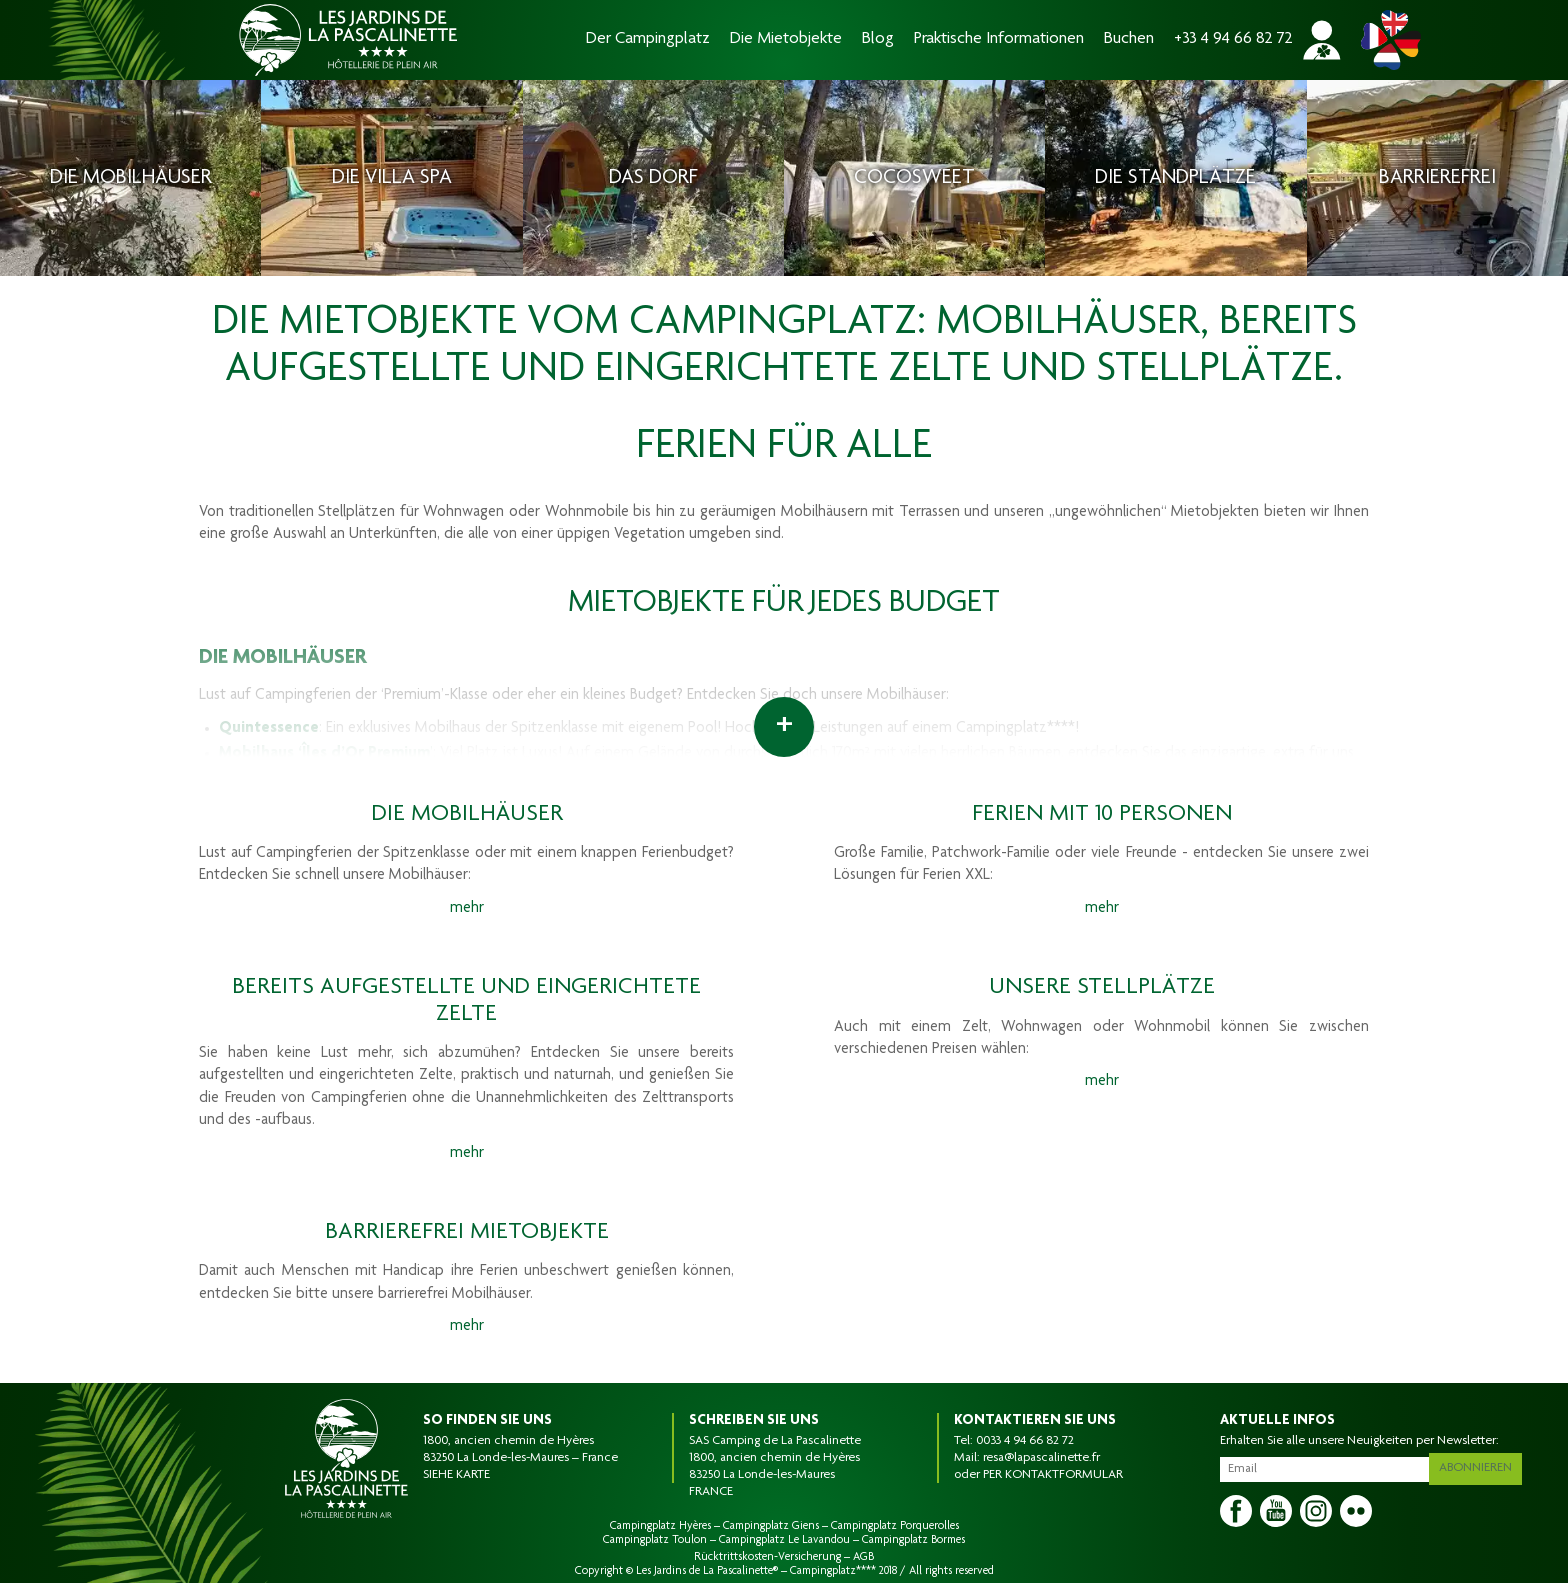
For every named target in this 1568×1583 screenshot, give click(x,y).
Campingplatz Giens (771, 1526)
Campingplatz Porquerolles (895, 1526)
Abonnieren (1481, 1465)
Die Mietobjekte (786, 39)
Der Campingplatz (648, 39)
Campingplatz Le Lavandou (784, 1540)
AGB (863, 1557)
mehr (467, 909)
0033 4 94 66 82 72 (1025, 1441)
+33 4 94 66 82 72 (1233, 39)
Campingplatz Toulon (655, 1540)
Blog (878, 39)
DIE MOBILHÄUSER (283, 658)
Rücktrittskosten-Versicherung (767, 1557)
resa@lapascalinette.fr (1041, 1458)
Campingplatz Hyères (660, 1526)
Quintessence (269, 729)
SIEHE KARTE (456, 1475)
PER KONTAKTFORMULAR (1053, 1475)
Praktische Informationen (999, 39)
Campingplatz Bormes (913, 1540)
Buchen (1129, 39)
